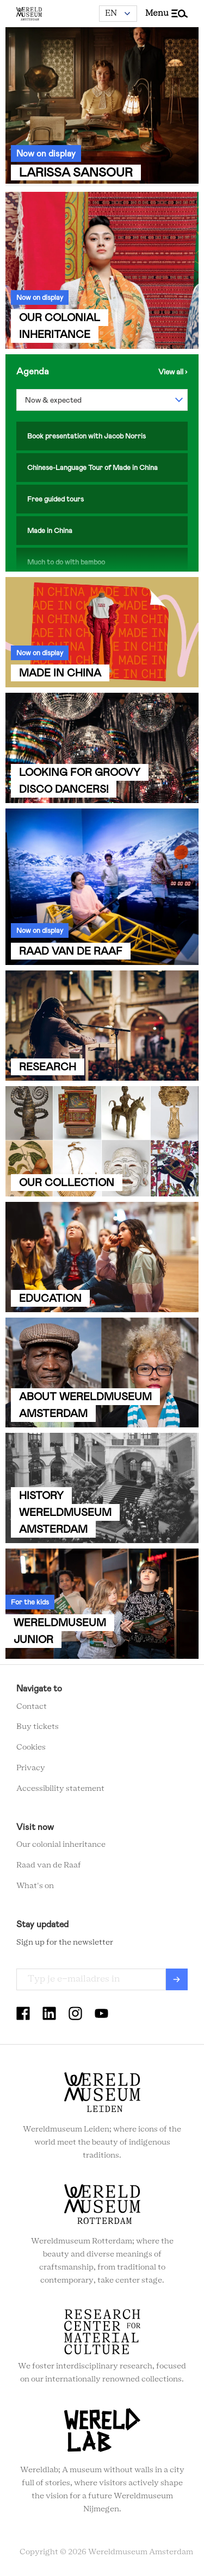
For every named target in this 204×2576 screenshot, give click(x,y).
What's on (35, 1886)
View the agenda (173, 371)
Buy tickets (37, 1727)
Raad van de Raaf (48, 1865)
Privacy (30, 1768)
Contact (31, 1706)
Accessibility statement (60, 1788)
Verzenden (177, 1979)
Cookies (31, 1747)
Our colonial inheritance (61, 1844)
